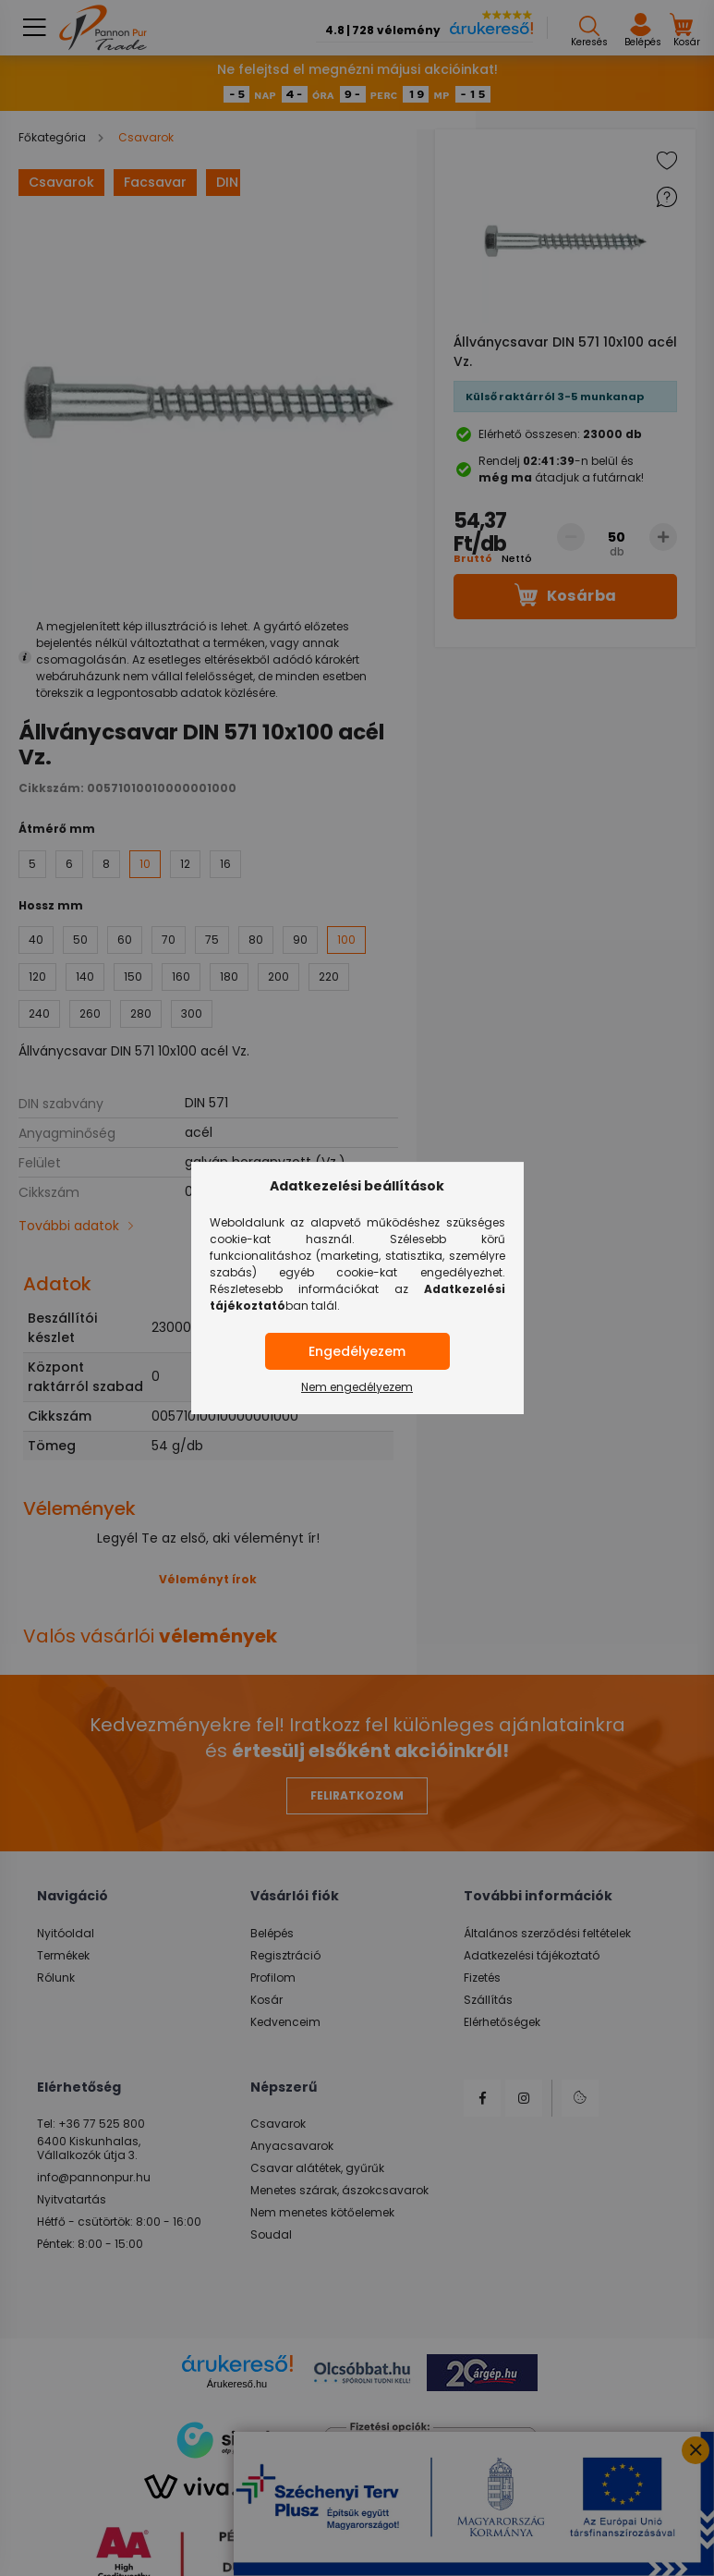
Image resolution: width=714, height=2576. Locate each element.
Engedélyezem (357, 1351)
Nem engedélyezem (357, 1387)
